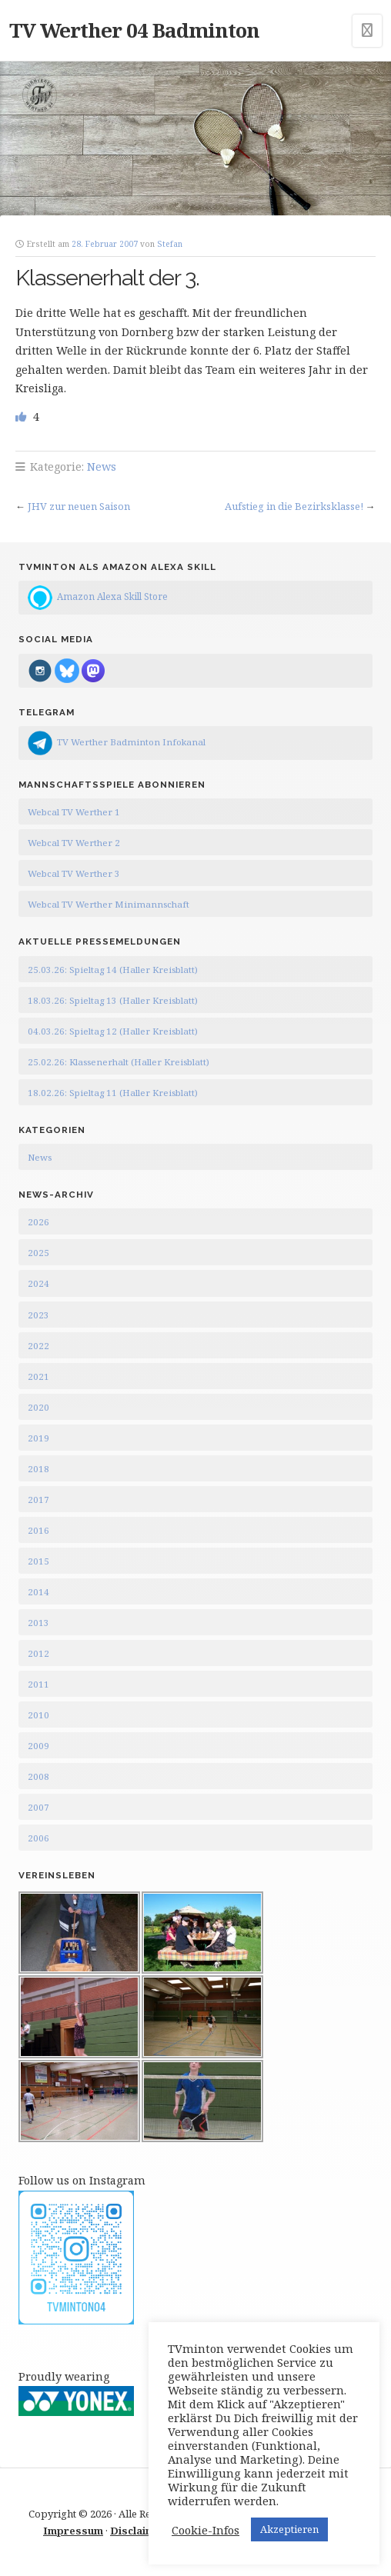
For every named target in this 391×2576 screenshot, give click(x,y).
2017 (38, 1499)
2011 (38, 1684)
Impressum (73, 2531)
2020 (38, 1407)
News (101, 466)
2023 (38, 1315)
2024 (38, 1283)
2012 (38, 1653)
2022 (38, 1345)
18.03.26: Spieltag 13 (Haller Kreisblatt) (113, 1000)
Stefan (169, 243)
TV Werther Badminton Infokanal (131, 742)
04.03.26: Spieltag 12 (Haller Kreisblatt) (113, 1031)
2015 (38, 1561)
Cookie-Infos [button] (205, 2530)
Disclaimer (138, 2531)
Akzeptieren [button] (289, 2529)
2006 (38, 1838)
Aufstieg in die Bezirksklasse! (294, 506)
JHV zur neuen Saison (79, 506)
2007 (38, 1807)
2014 (38, 1592)
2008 (38, 1776)
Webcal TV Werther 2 (74, 842)
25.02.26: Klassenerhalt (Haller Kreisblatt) (118, 1062)
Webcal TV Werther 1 (74, 812)
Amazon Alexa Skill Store (112, 597)
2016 (38, 1530)
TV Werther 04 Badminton (134, 30)
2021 (38, 1376)
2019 (38, 1438)
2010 (38, 1715)
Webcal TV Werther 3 (74, 873)
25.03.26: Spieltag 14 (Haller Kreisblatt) (113, 969)
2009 (38, 1745)
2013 (38, 1622)
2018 (38, 1469)
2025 (38, 1252)
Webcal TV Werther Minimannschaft (108, 904)
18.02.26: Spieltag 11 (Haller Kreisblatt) (113, 1092)
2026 (38, 1222)
